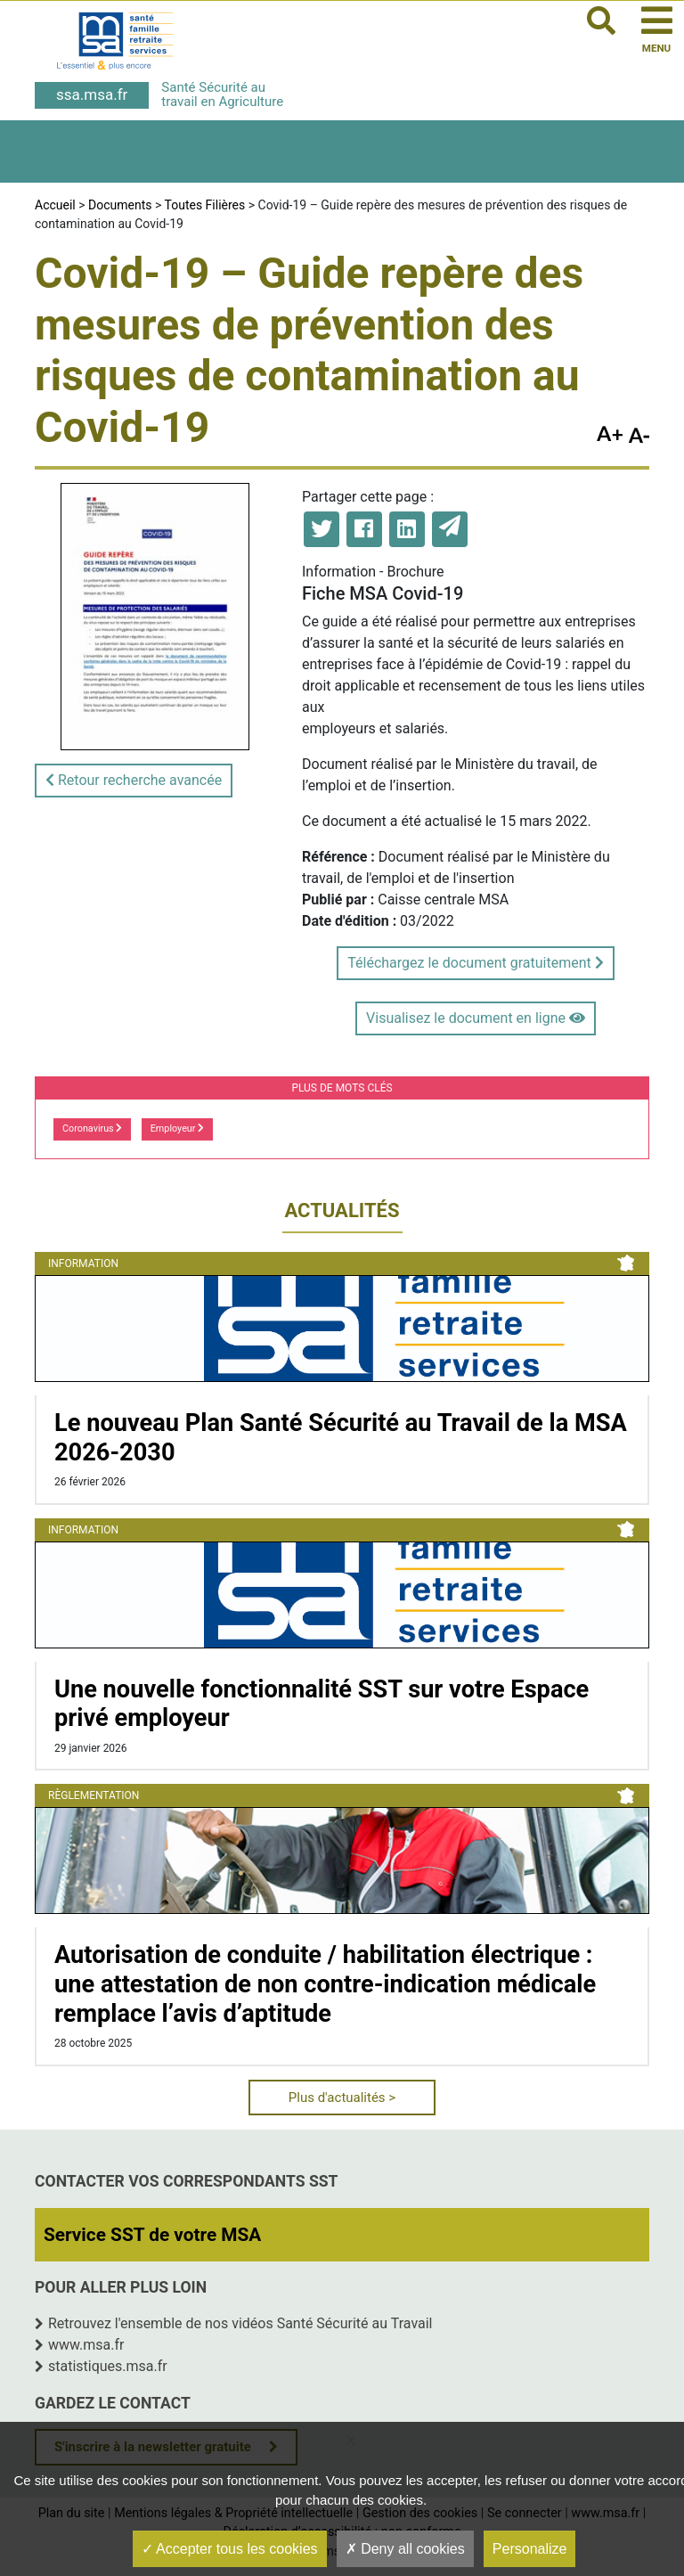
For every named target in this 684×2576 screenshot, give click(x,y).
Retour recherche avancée (133, 780)
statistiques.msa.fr (107, 2366)
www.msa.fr (86, 2344)
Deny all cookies (405, 2548)
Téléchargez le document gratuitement (475, 962)
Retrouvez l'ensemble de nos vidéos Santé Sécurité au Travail (240, 2323)
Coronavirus (92, 1128)
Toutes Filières (205, 205)
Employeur (177, 1128)
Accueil (55, 205)
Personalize (530, 2548)
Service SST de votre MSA (152, 2234)
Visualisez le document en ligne (475, 1018)
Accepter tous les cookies (230, 2548)
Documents (119, 205)
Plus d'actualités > (342, 2097)
